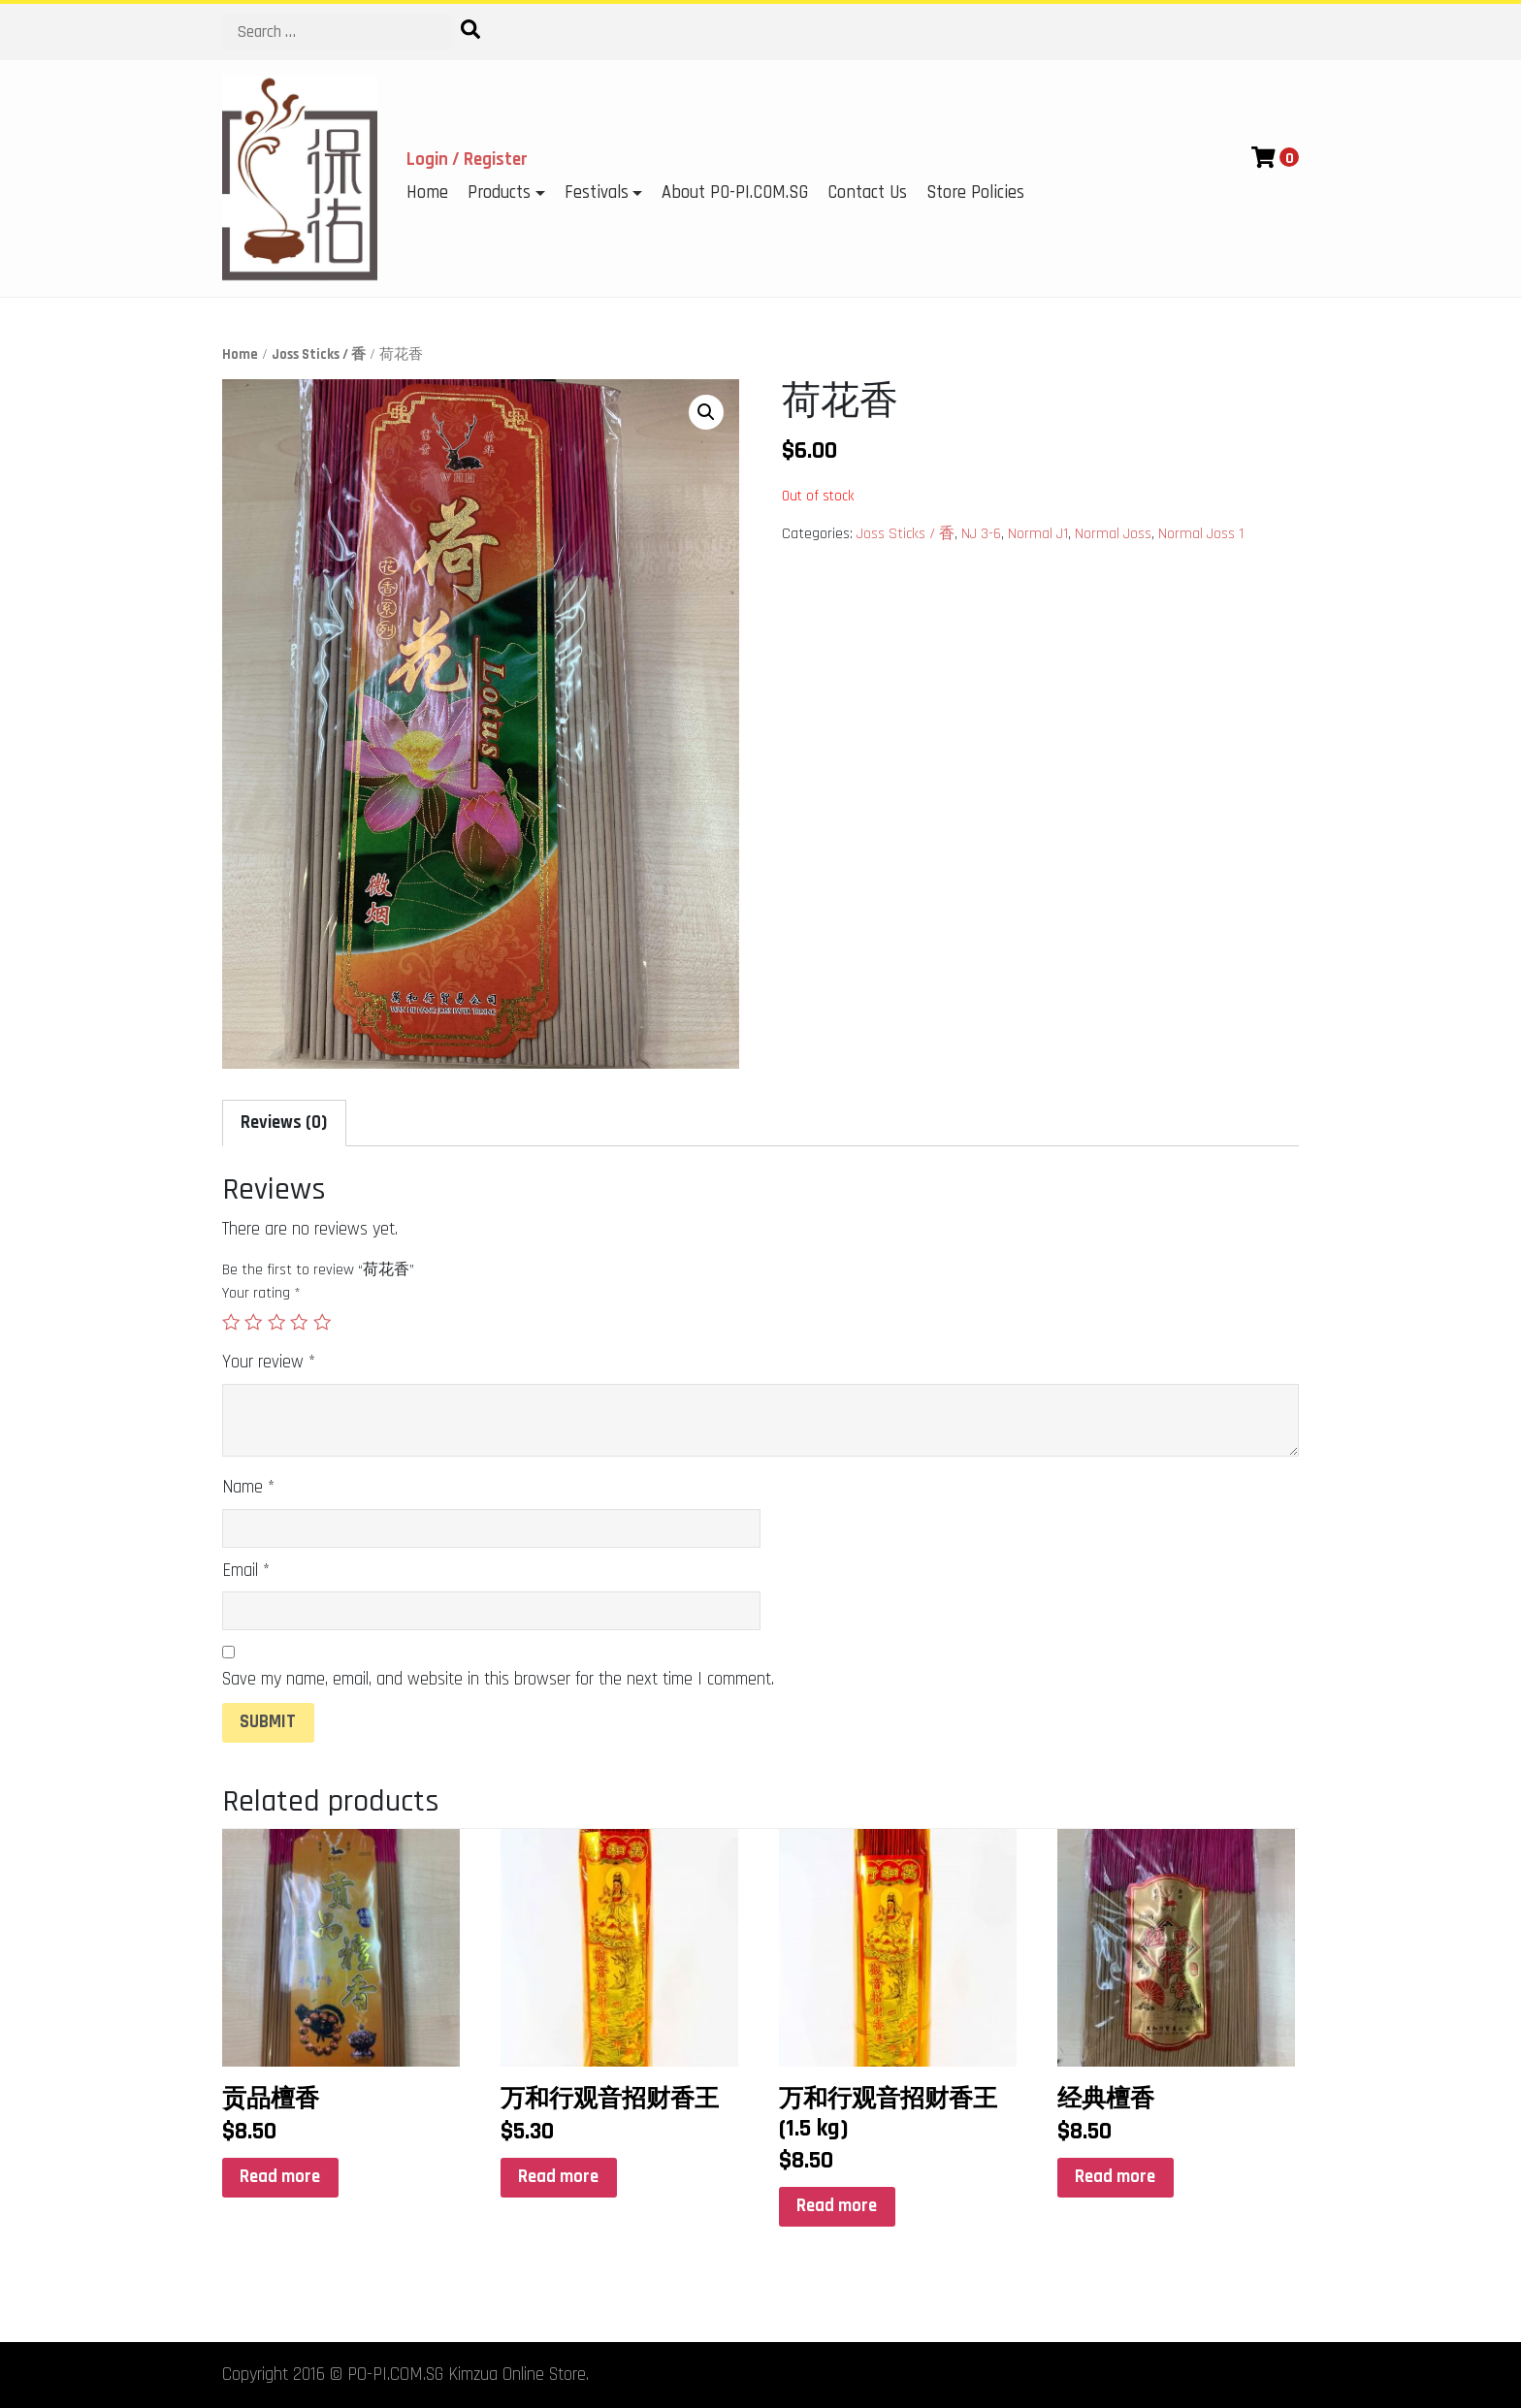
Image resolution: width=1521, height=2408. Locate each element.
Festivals (597, 192)
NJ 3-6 (981, 534)
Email (246, 1570)
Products (499, 192)
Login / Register (467, 159)
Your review (268, 1362)
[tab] (284, 1123)
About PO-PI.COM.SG (735, 192)
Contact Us (867, 192)
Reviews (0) (284, 1122)
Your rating (261, 1293)
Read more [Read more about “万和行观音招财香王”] (558, 2177)
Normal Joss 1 (1201, 534)
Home (427, 192)
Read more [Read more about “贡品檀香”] (280, 2177)
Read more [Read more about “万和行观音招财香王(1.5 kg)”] (836, 2206)
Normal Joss (1113, 534)
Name (248, 1487)
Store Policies (975, 192)
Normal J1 (1038, 534)
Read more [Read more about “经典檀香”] (1115, 2177)
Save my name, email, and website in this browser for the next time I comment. (498, 1679)
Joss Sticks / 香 (319, 354)
